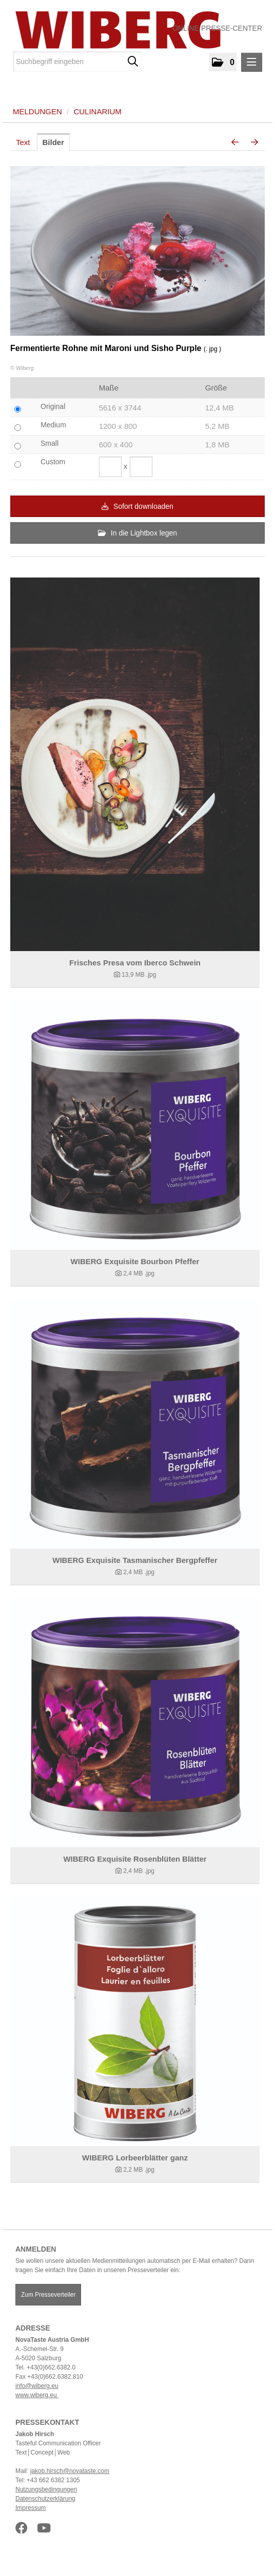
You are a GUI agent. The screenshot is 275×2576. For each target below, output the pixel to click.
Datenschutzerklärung (45, 2498)
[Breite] (110, 467)
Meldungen (37, 111)
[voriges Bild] (235, 142)
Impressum (30, 2507)
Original (53, 406)
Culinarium (97, 111)
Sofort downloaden (137, 506)
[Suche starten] (133, 61)
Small (49, 443)
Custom (53, 462)
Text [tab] (23, 142)
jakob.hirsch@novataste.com (69, 2471)
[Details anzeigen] (135, 764)
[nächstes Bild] (254, 142)
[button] (223, 62)
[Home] (114, 30)
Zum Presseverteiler (48, 2294)
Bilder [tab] (54, 142)
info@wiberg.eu (36, 2385)
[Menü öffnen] (251, 62)
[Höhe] (141, 467)
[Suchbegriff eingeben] (77, 61)
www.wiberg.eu (36, 2395)
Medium (53, 425)
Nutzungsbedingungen (46, 2489)
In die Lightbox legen (137, 533)
